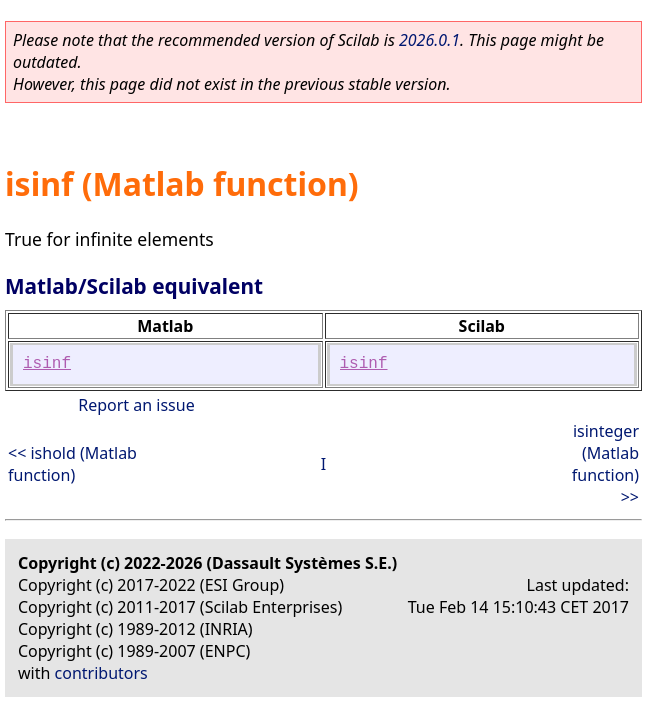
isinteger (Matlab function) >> (605, 464)
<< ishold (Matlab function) (72, 464)
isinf (47, 364)
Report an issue (136, 405)
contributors (101, 673)
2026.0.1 (429, 40)
